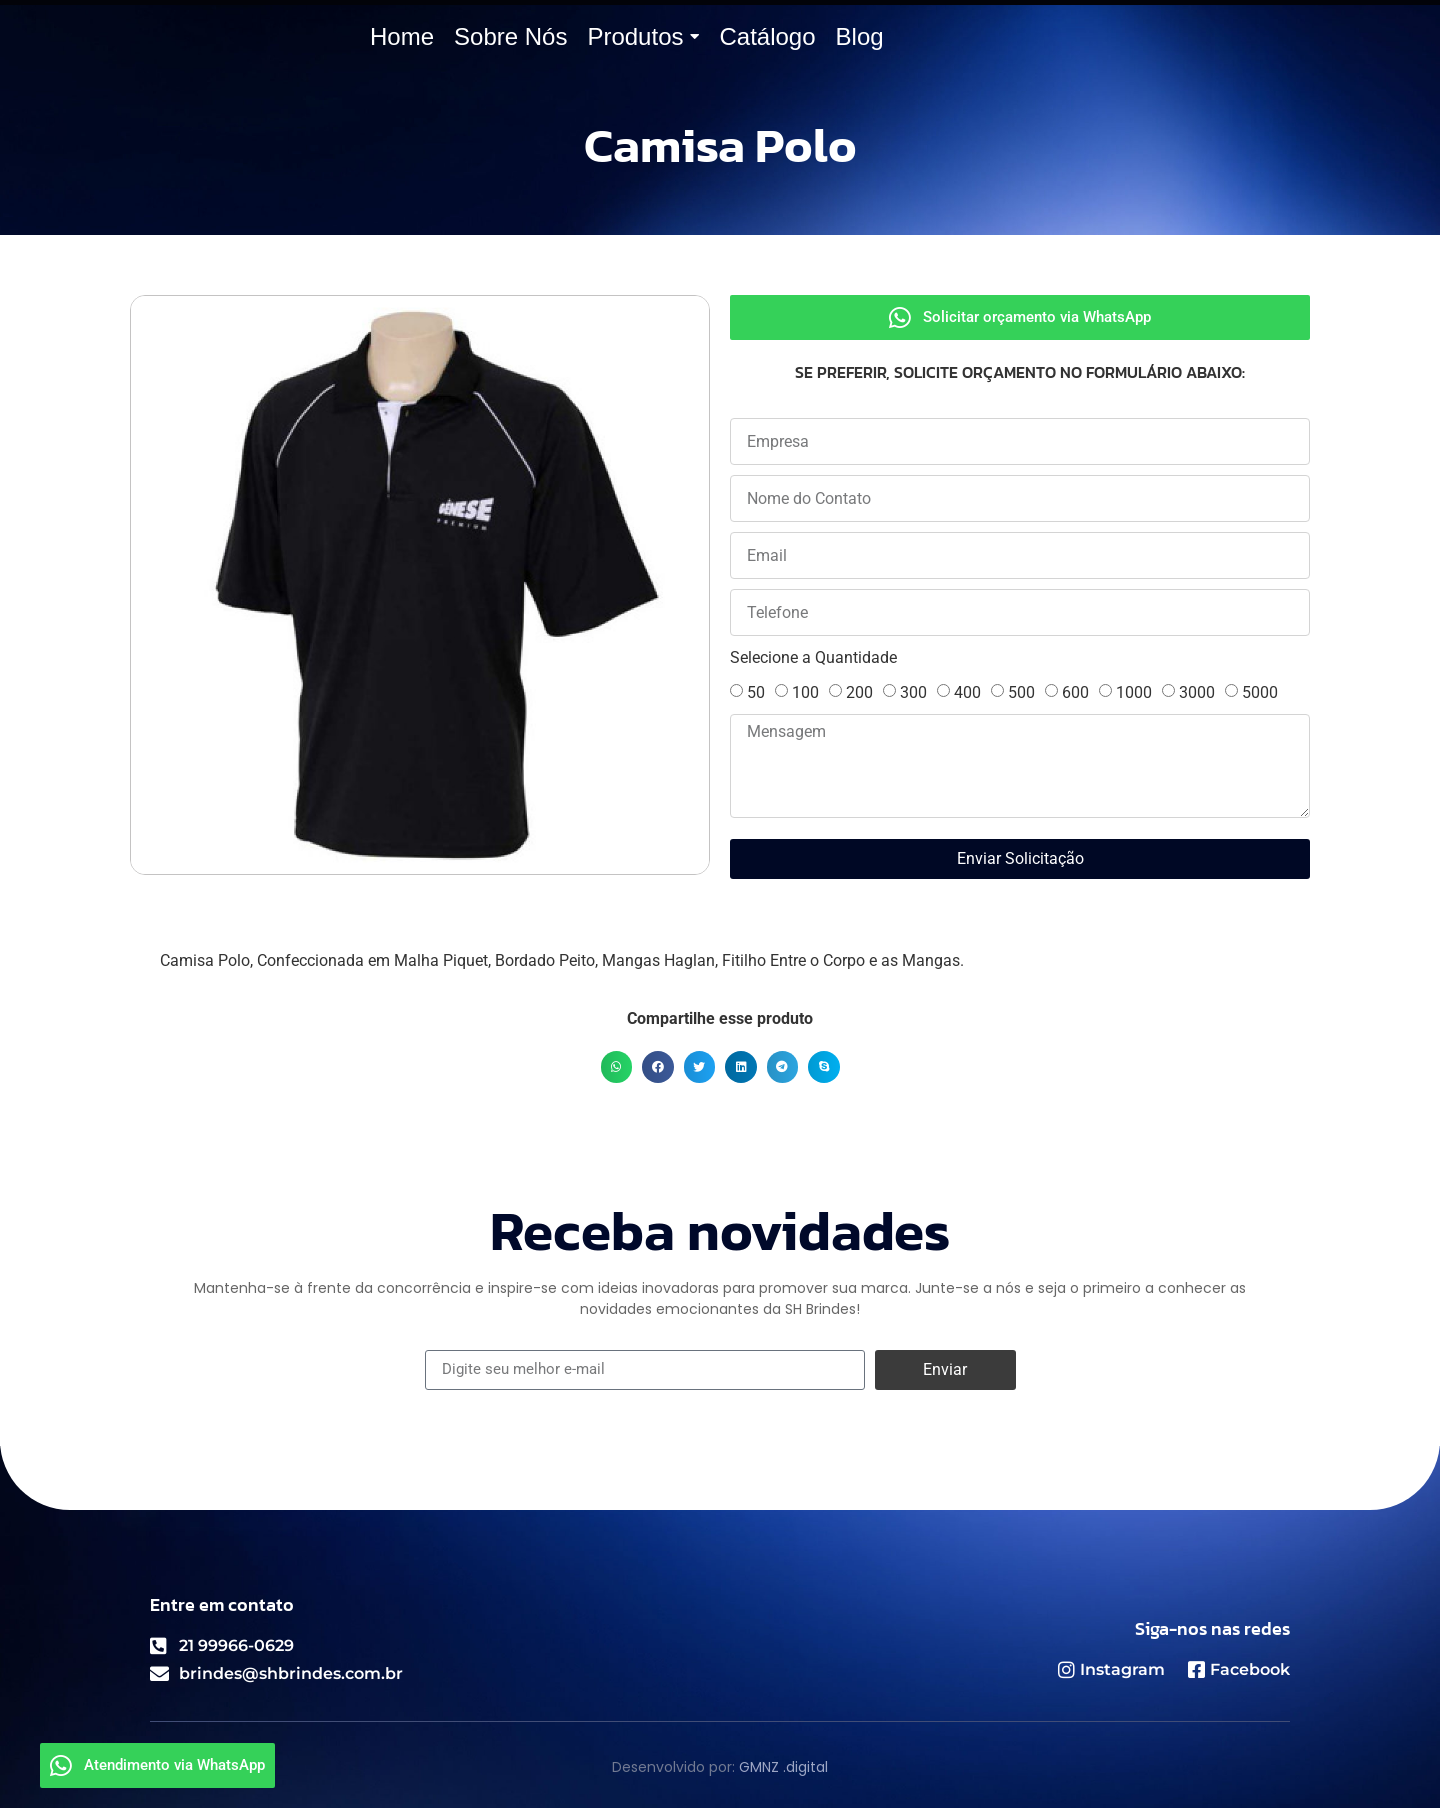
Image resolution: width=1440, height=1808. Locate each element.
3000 (1197, 692)
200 (859, 692)
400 (967, 692)
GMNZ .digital (783, 1767)
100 (805, 692)
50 (756, 692)
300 (913, 692)
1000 (1134, 692)
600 (1075, 692)
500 (1021, 692)
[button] (617, 1067)
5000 (1260, 692)
